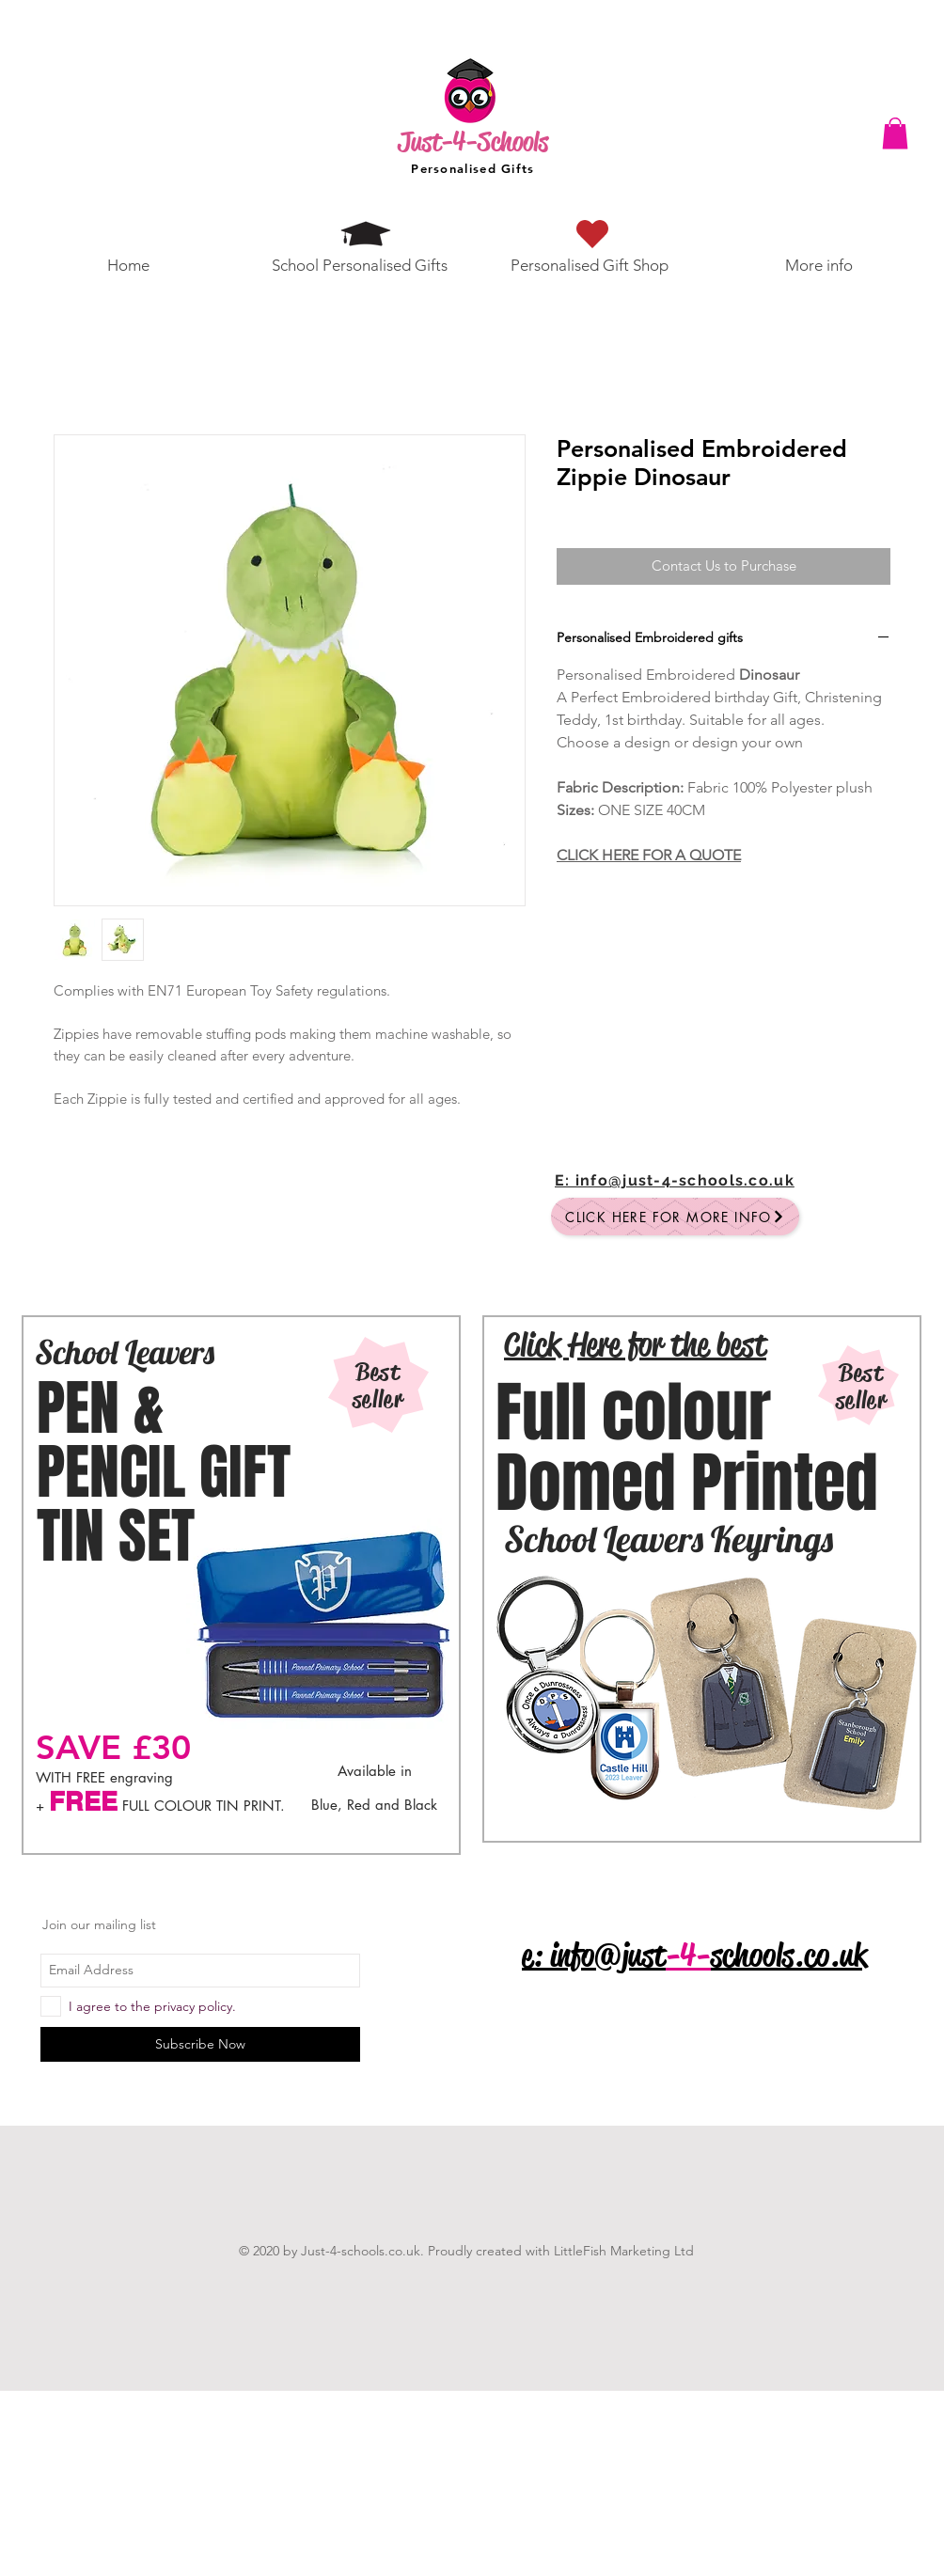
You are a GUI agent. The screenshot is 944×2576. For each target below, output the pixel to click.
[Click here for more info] (675, 1216)
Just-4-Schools (473, 141)
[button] (895, 133)
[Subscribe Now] (200, 2044)
